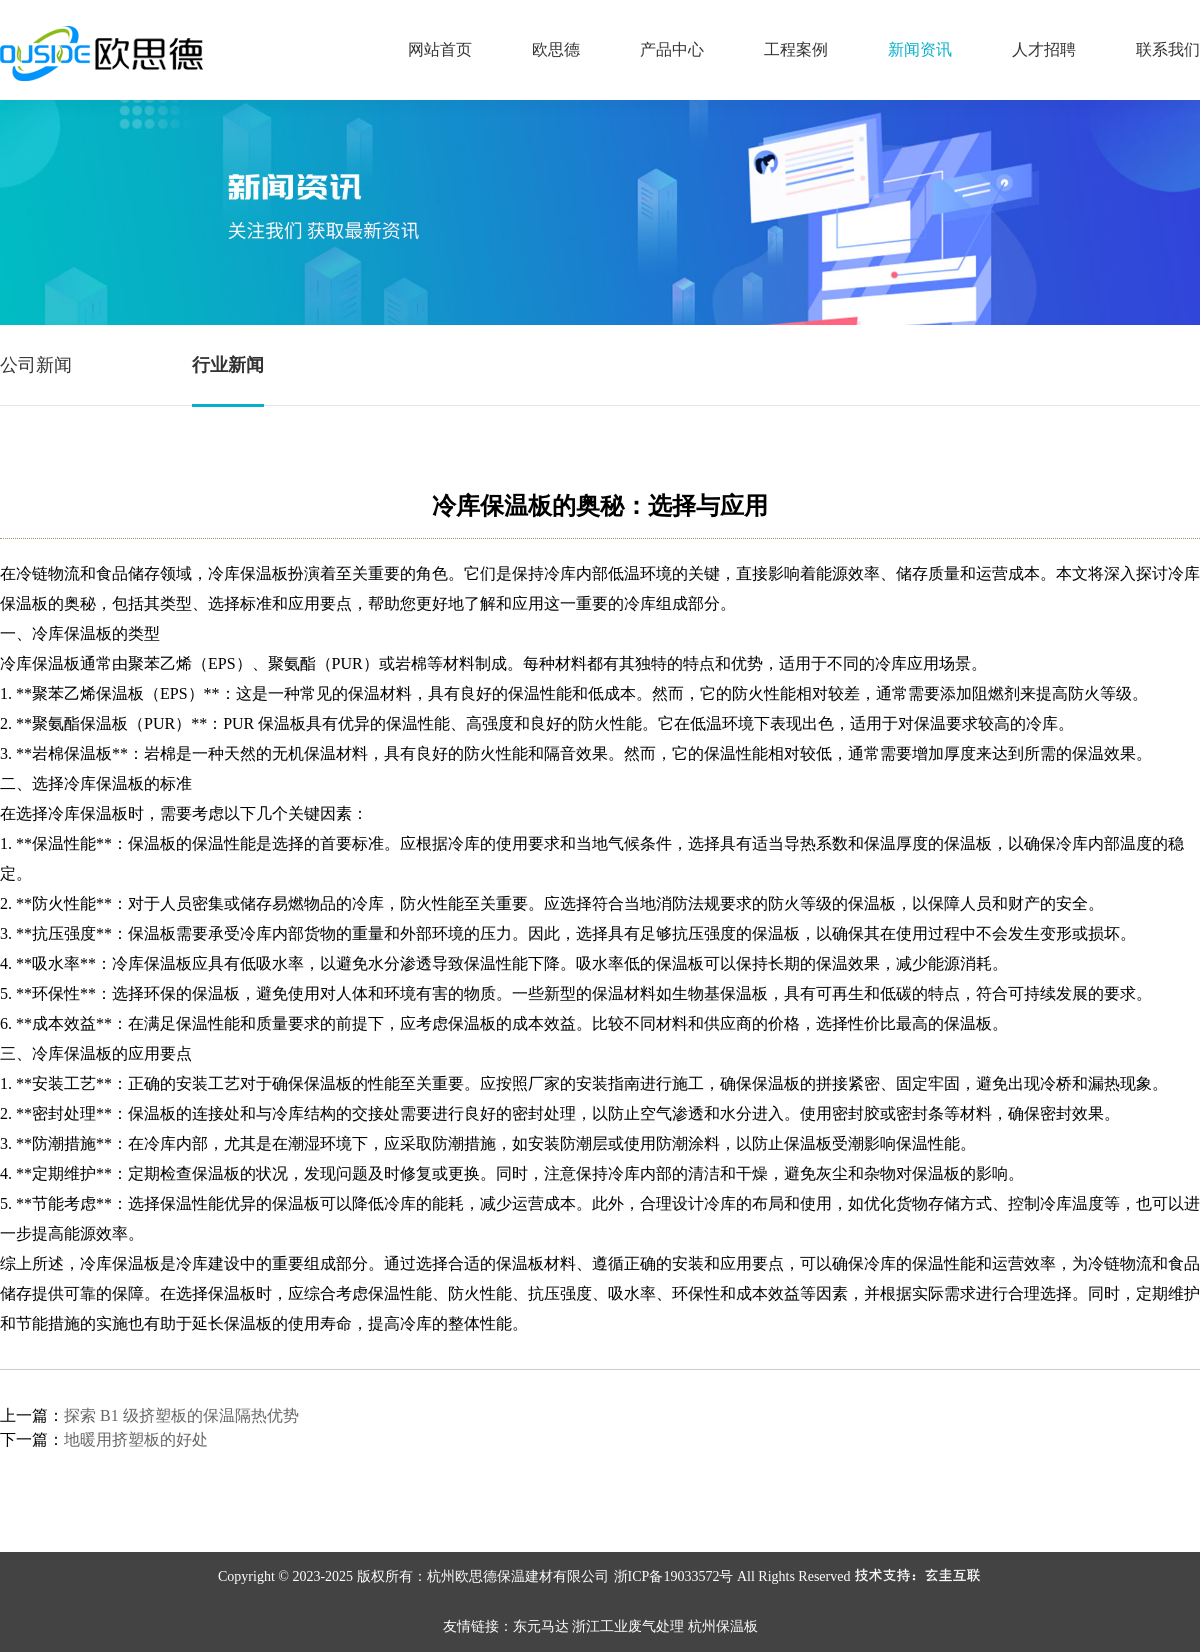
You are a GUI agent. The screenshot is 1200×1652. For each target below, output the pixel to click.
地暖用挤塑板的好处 (136, 1439)
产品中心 (672, 49)
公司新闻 (36, 365)
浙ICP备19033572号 (674, 1576)
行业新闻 (228, 365)
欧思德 (556, 49)
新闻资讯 (920, 49)
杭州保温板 (723, 1626)
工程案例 (796, 49)
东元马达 (541, 1626)
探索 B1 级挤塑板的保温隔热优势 (181, 1415)
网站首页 (440, 49)
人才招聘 (1044, 49)
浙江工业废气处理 (628, 1626)
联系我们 (1168, 49)
